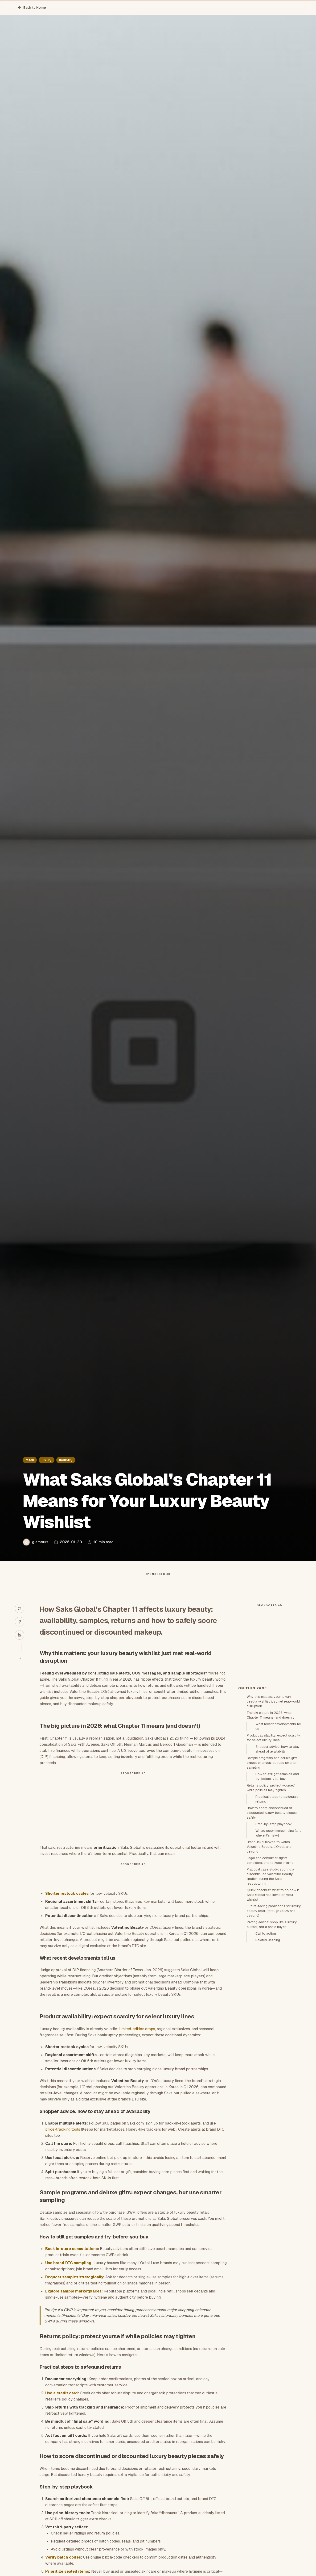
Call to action (265, 2018)
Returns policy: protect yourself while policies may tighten (271, 1872)
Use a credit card (61, 2402)
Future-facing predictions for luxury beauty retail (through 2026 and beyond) (274, 1995)
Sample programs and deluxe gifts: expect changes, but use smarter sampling (272, 1847)
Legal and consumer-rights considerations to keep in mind (270, 1945)
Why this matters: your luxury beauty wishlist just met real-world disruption (273, 1786)
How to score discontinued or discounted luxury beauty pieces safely (272, 1897)
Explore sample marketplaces (73, 2300)
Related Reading (267, 2025)
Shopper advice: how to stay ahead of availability (277, 1833)
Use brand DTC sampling (68, 2272)
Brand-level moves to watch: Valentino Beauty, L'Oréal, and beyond (269, 1931)
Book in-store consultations (71, 2258)
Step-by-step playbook (273, 1909)
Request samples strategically (74, 2286)
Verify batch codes (63, 2566)
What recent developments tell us (278, 1811)
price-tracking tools (62, 2138)
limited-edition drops (137, 2038)
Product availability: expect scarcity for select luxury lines (273, 1822)
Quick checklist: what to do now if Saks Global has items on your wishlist (273, 1979)
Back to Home (32, 7)
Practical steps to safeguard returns (277, 1883)
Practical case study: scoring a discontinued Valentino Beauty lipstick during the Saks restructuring (270, 1961)
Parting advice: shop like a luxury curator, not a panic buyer (272, 2009)
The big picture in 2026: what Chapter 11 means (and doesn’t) (271, 1799)
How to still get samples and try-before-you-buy (277, 1861)
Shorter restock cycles (67, 1902)
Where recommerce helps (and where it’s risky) (278, 1917)
